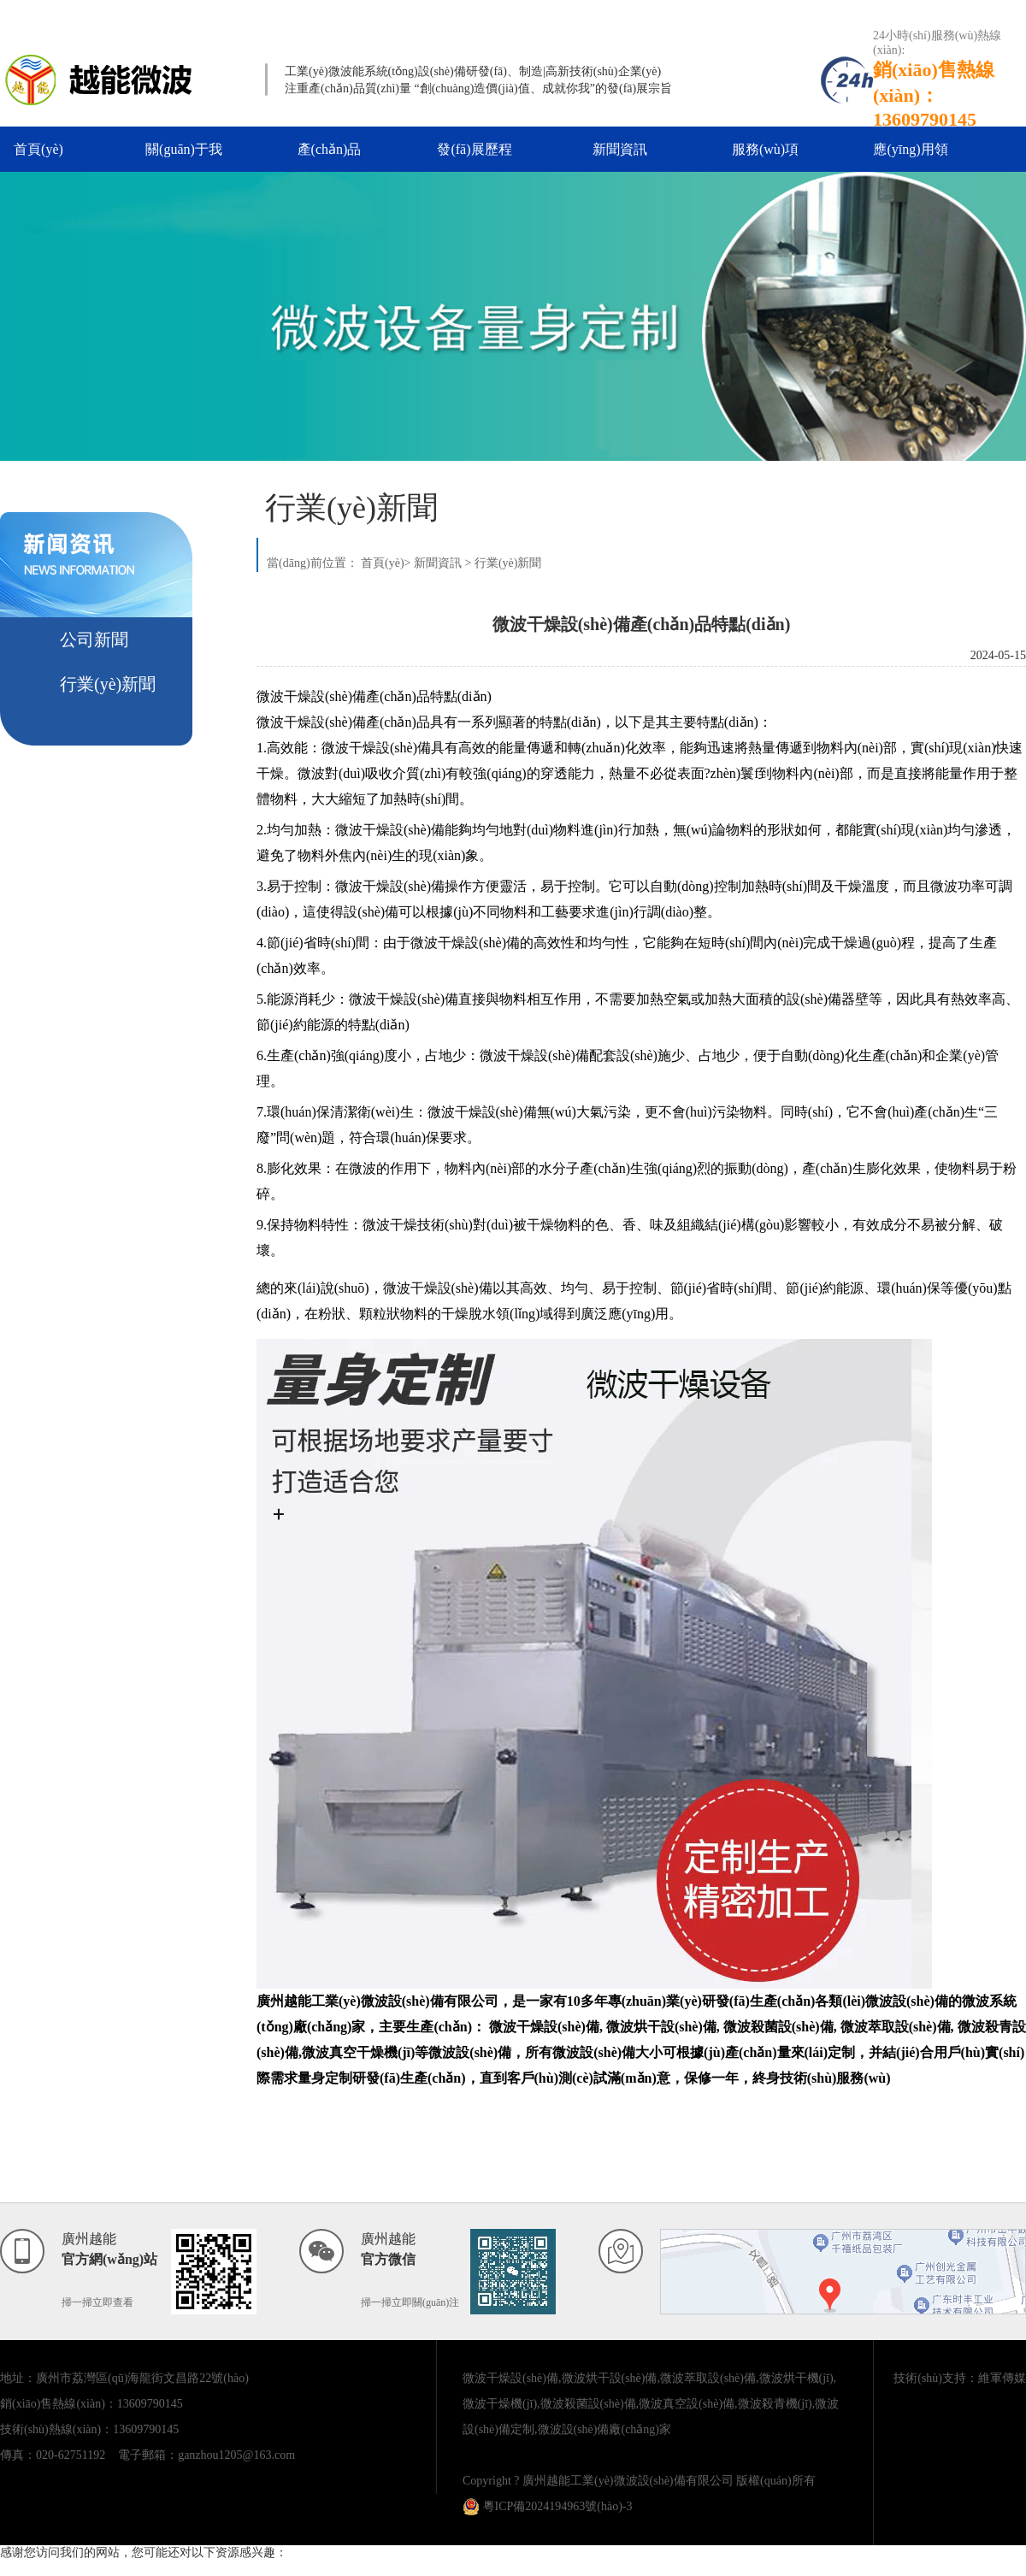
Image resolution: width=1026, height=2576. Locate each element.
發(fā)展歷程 (474, 149)
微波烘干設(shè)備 (609, 2378)
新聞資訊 (620, 149)
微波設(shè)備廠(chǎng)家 (605, 2429)
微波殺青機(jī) (775, 2403)
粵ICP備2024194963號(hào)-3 (548, 2506)
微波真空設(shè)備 (686, 2403)
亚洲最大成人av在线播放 (65, 2567)
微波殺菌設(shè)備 (588, 2403)
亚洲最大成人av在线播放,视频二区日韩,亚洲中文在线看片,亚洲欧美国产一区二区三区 (452, 16)
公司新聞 (94, 639)
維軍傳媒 (1002, 2378)
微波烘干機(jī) (796, 2378)
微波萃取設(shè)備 (708, 2378)
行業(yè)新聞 (108, 684)
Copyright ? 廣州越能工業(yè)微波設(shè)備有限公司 (598, 2480)
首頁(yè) (38, 149)
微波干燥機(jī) (500, 2403)
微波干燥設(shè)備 (510, 2378)
